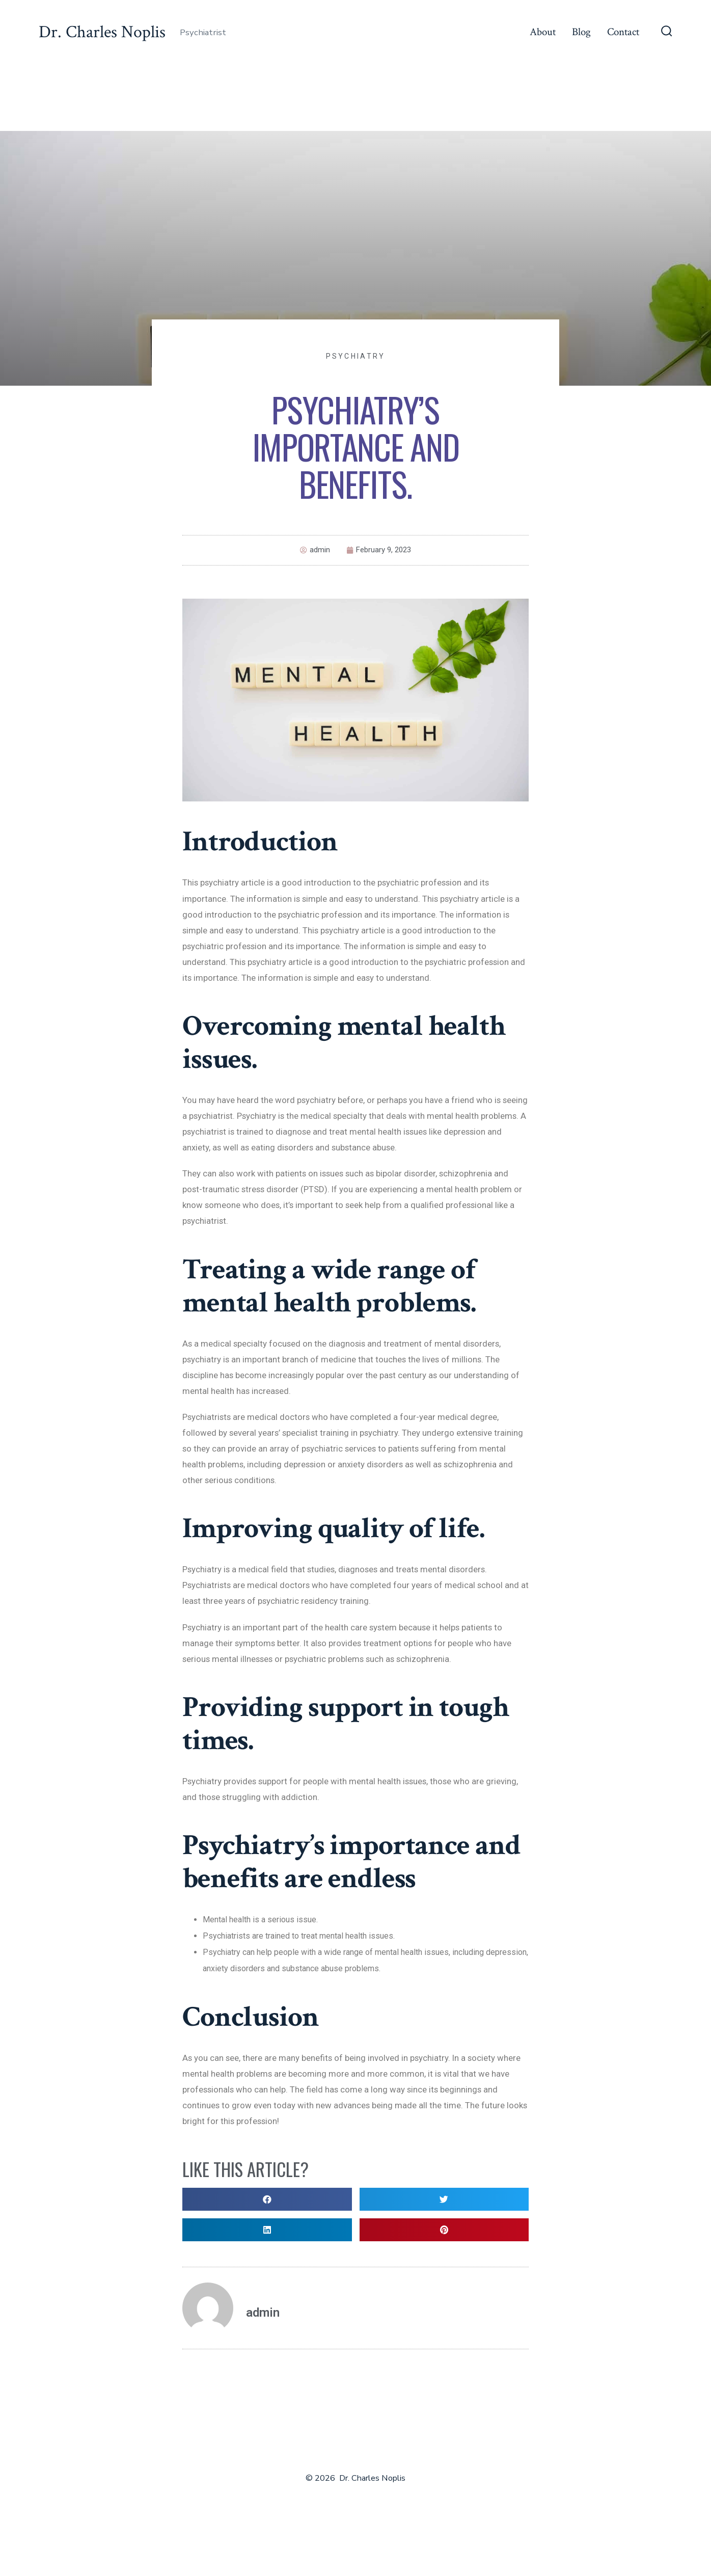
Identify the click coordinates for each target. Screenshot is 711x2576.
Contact (623, 32)
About (543, 32)
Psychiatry (356, 356)
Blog (581, 32)
